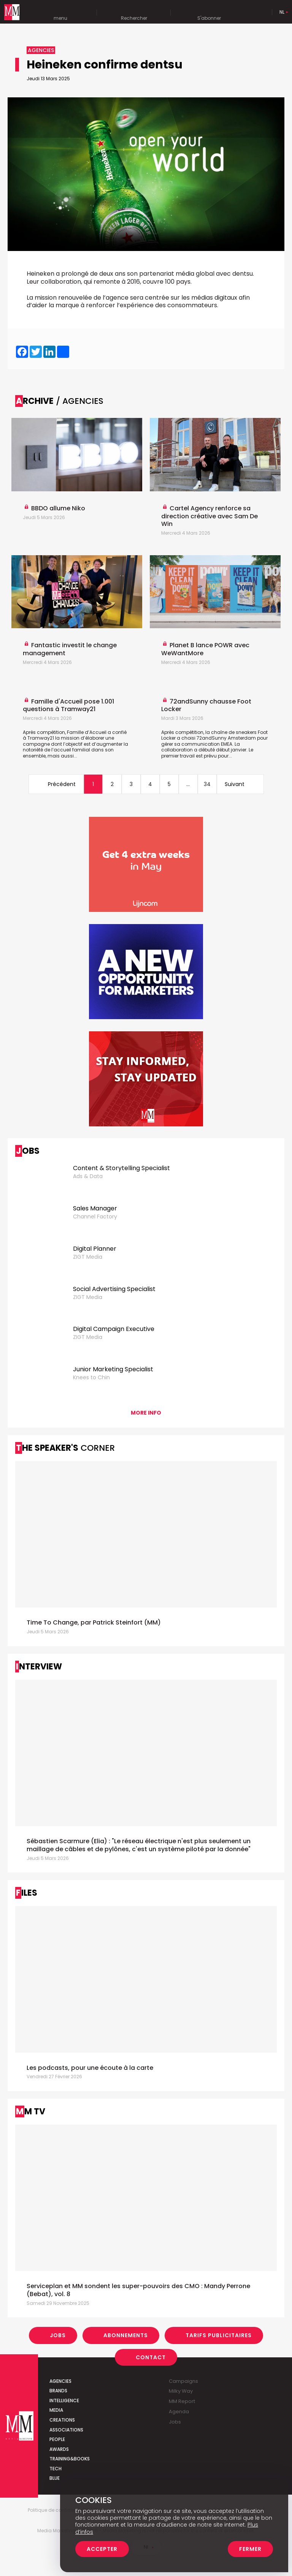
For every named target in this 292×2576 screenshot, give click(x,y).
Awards (59, 2449)
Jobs (58, 2335)
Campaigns (183, 2381)
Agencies (60, 2381)
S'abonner (209, 12)
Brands (58, 2390)
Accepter (102, 2549)
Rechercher (134, 12)
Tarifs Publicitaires (219, 2335)
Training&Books (69, 2458)
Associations (66, 2430)
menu (60, 12)
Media (56, 2410)
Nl (281, 12)
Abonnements (125, 2335)
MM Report (182, 2401)
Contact (151, 2357)
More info (146, 1413)
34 (207, 784)
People (57, 2439)
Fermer (250, 2549)
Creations (62, 2420)
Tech (55, 2468)
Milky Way (181, 2391)
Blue (54, 2478)
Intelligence (64, 2400)
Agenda (179, 2411)
